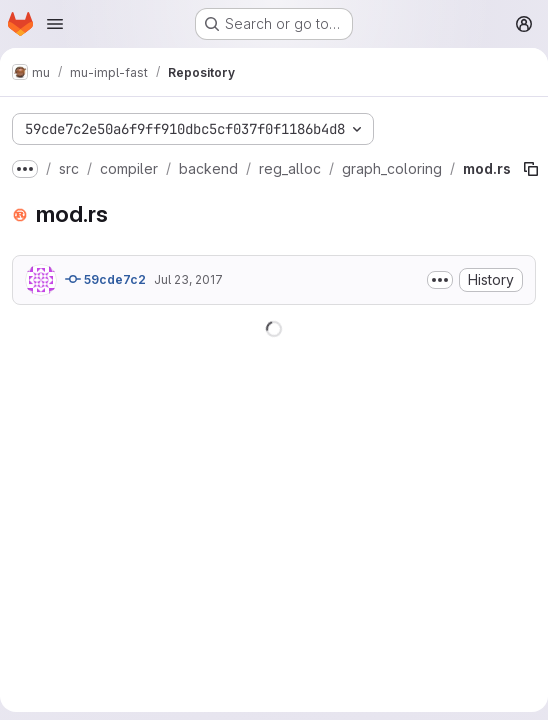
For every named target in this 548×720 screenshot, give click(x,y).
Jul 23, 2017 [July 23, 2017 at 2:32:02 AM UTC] (188, 279)
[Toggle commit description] (440, 280)
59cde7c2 (105, 279)
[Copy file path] (531, 169)
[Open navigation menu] (55, 24)
